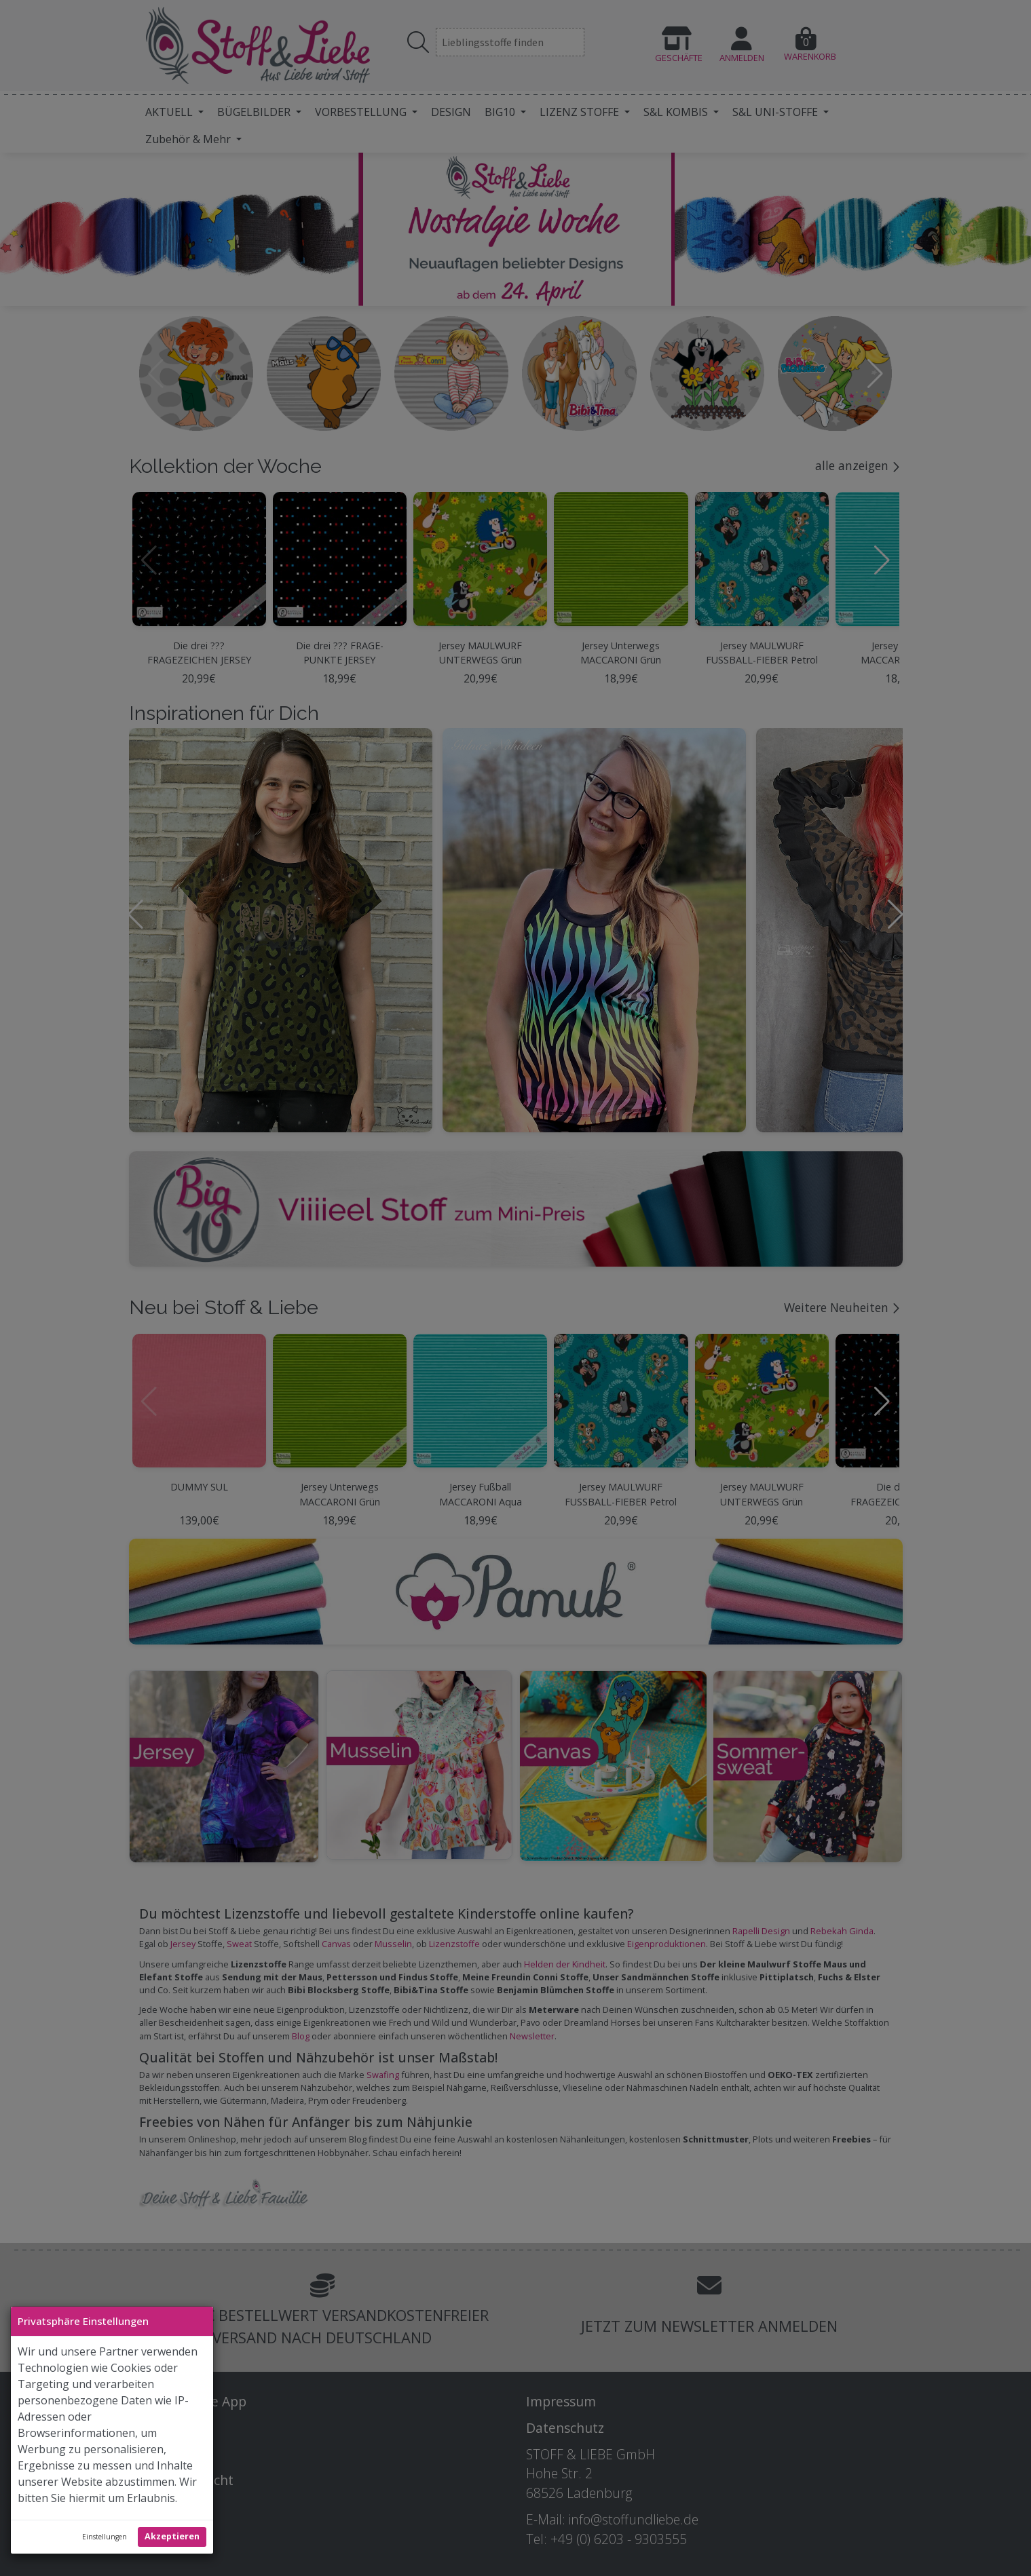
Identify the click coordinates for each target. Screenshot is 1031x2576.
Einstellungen (104, 2536)
